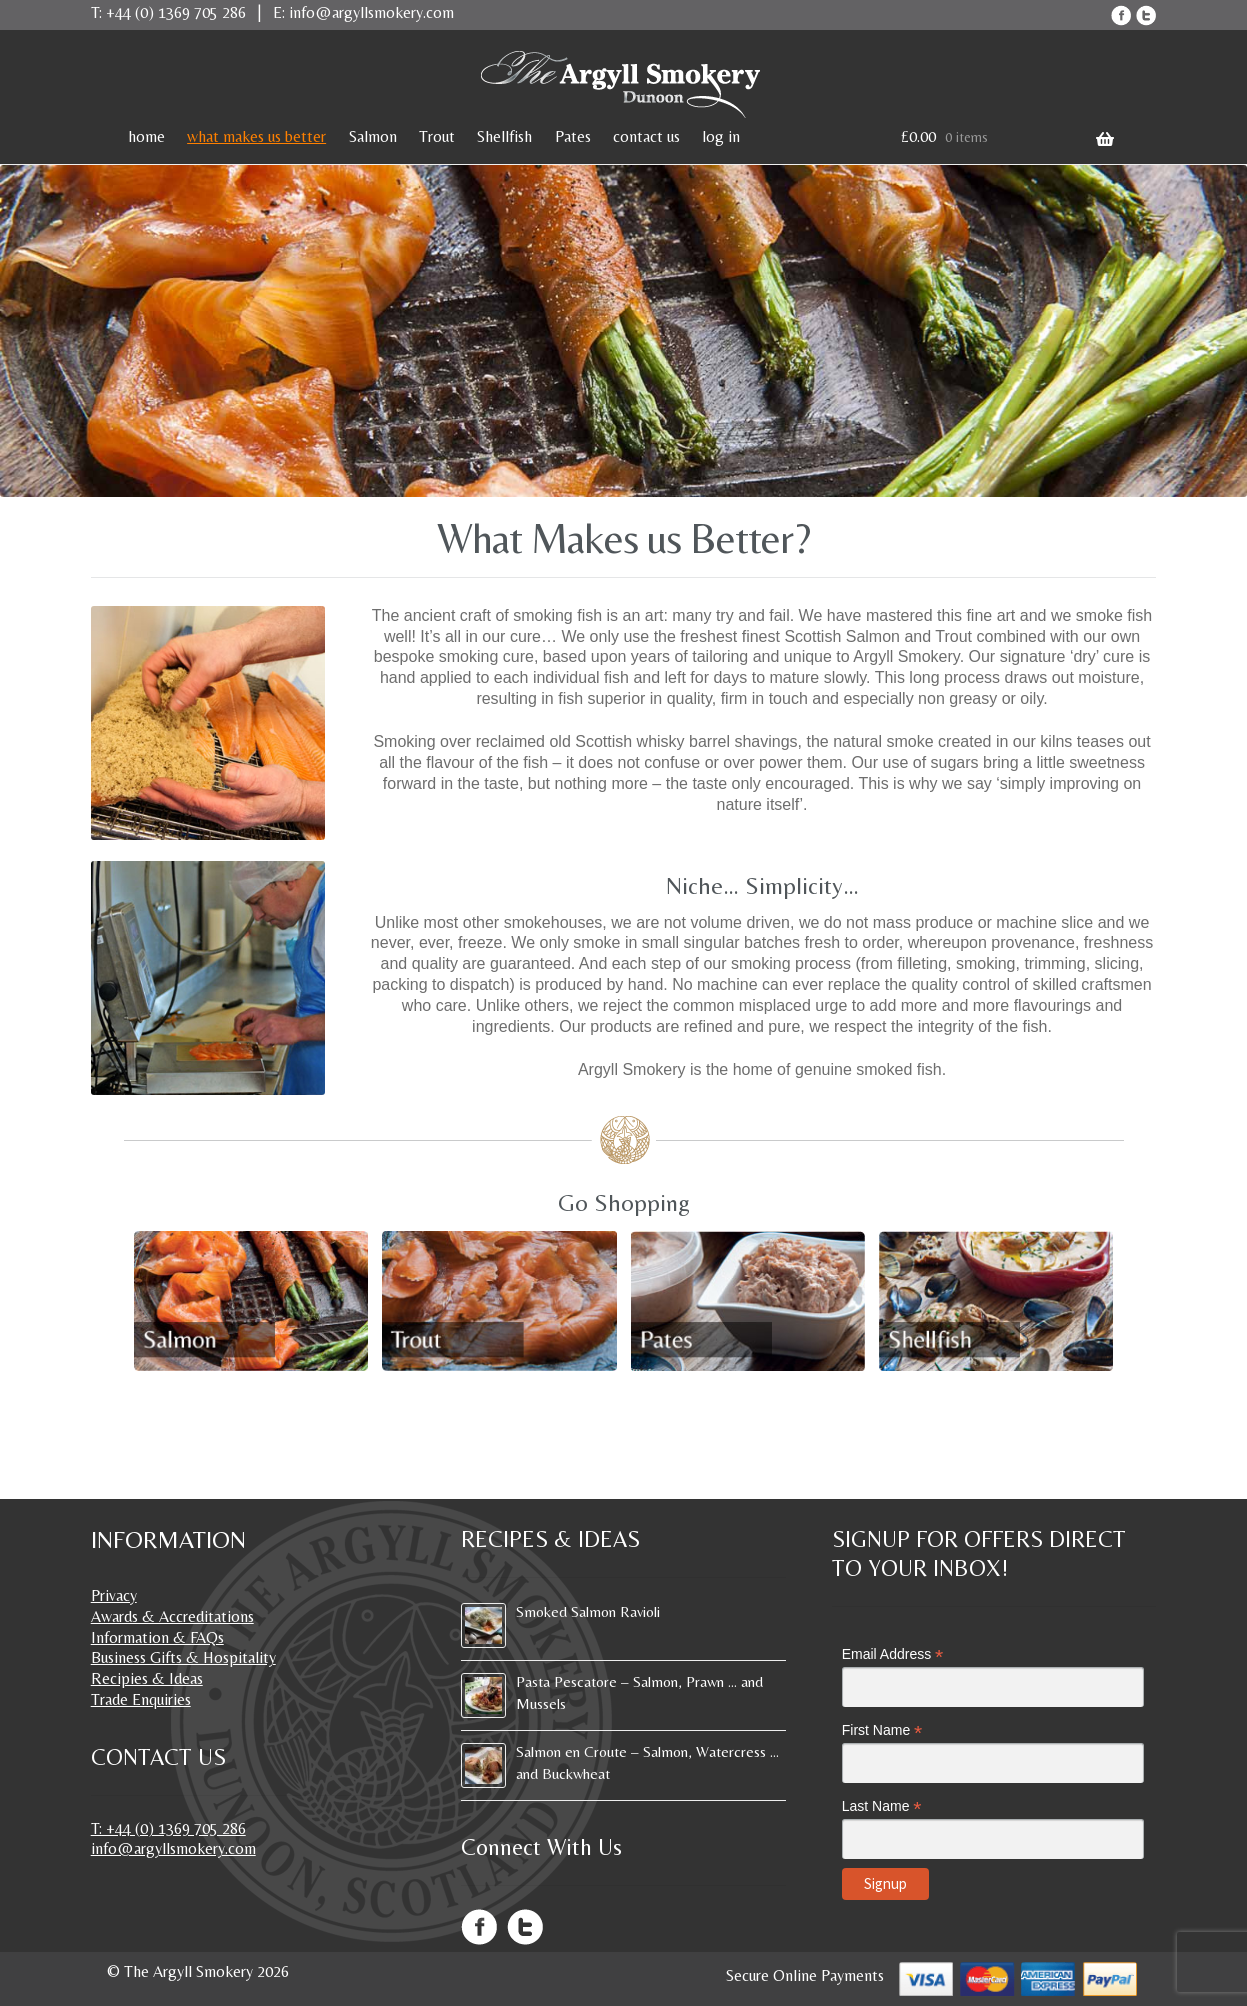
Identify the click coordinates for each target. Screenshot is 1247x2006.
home (146, 136)
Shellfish (504, 136)
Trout (437, 136)
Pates (573, 136)
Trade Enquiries (141, 1699)
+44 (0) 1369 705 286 (176, 12)
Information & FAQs (157, 1637)
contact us (646, 136)
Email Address (893, 1654)
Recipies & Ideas (147, 1678)
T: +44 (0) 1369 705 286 (168, 1828)
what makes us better (256, 136)
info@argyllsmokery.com (371, 12)
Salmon (373, 136)
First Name (882, 1730)
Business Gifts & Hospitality (183, 1657)
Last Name (882, 1806)
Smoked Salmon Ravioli (588, 1611)
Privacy (114, 1595)
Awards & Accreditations (172, 1616)
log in (721, 136)
